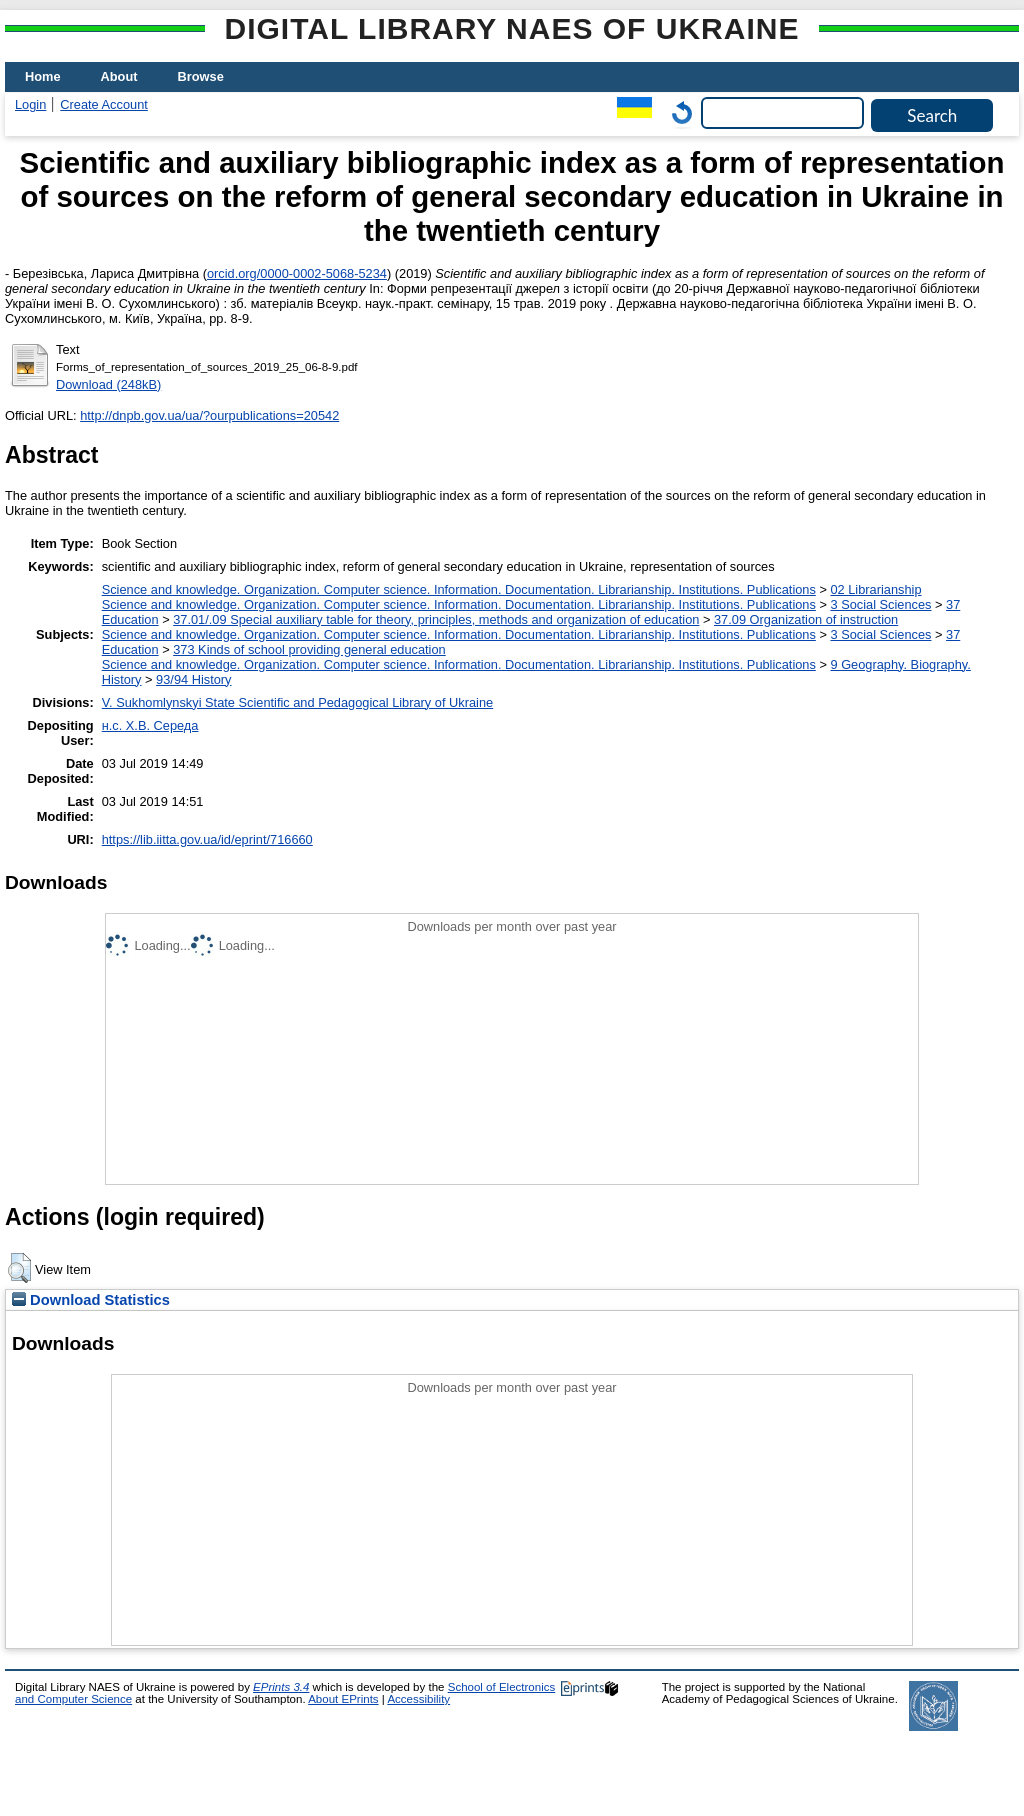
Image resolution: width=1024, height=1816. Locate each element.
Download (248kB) (108, 384)
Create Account (104, 104)
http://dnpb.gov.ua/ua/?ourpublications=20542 (209, 415)
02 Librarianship (875, 589)
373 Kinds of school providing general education (309, 649)
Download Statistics (91, 1300)
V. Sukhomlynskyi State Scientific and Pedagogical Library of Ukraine (297, 702)
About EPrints (343, 1699)
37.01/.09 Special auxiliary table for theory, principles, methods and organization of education (436, 619)
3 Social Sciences (880, 604)
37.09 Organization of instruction (806, 619)
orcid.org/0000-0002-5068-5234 (297, 273)
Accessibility (418, 1699)
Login (30, 104)
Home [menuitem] (43, 76)
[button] (19, 1268)
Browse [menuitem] (201, 76)
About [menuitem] (119, 76)
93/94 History (193, 679)
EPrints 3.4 (281, 1687)
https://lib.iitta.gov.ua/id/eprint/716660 (207, 839)
